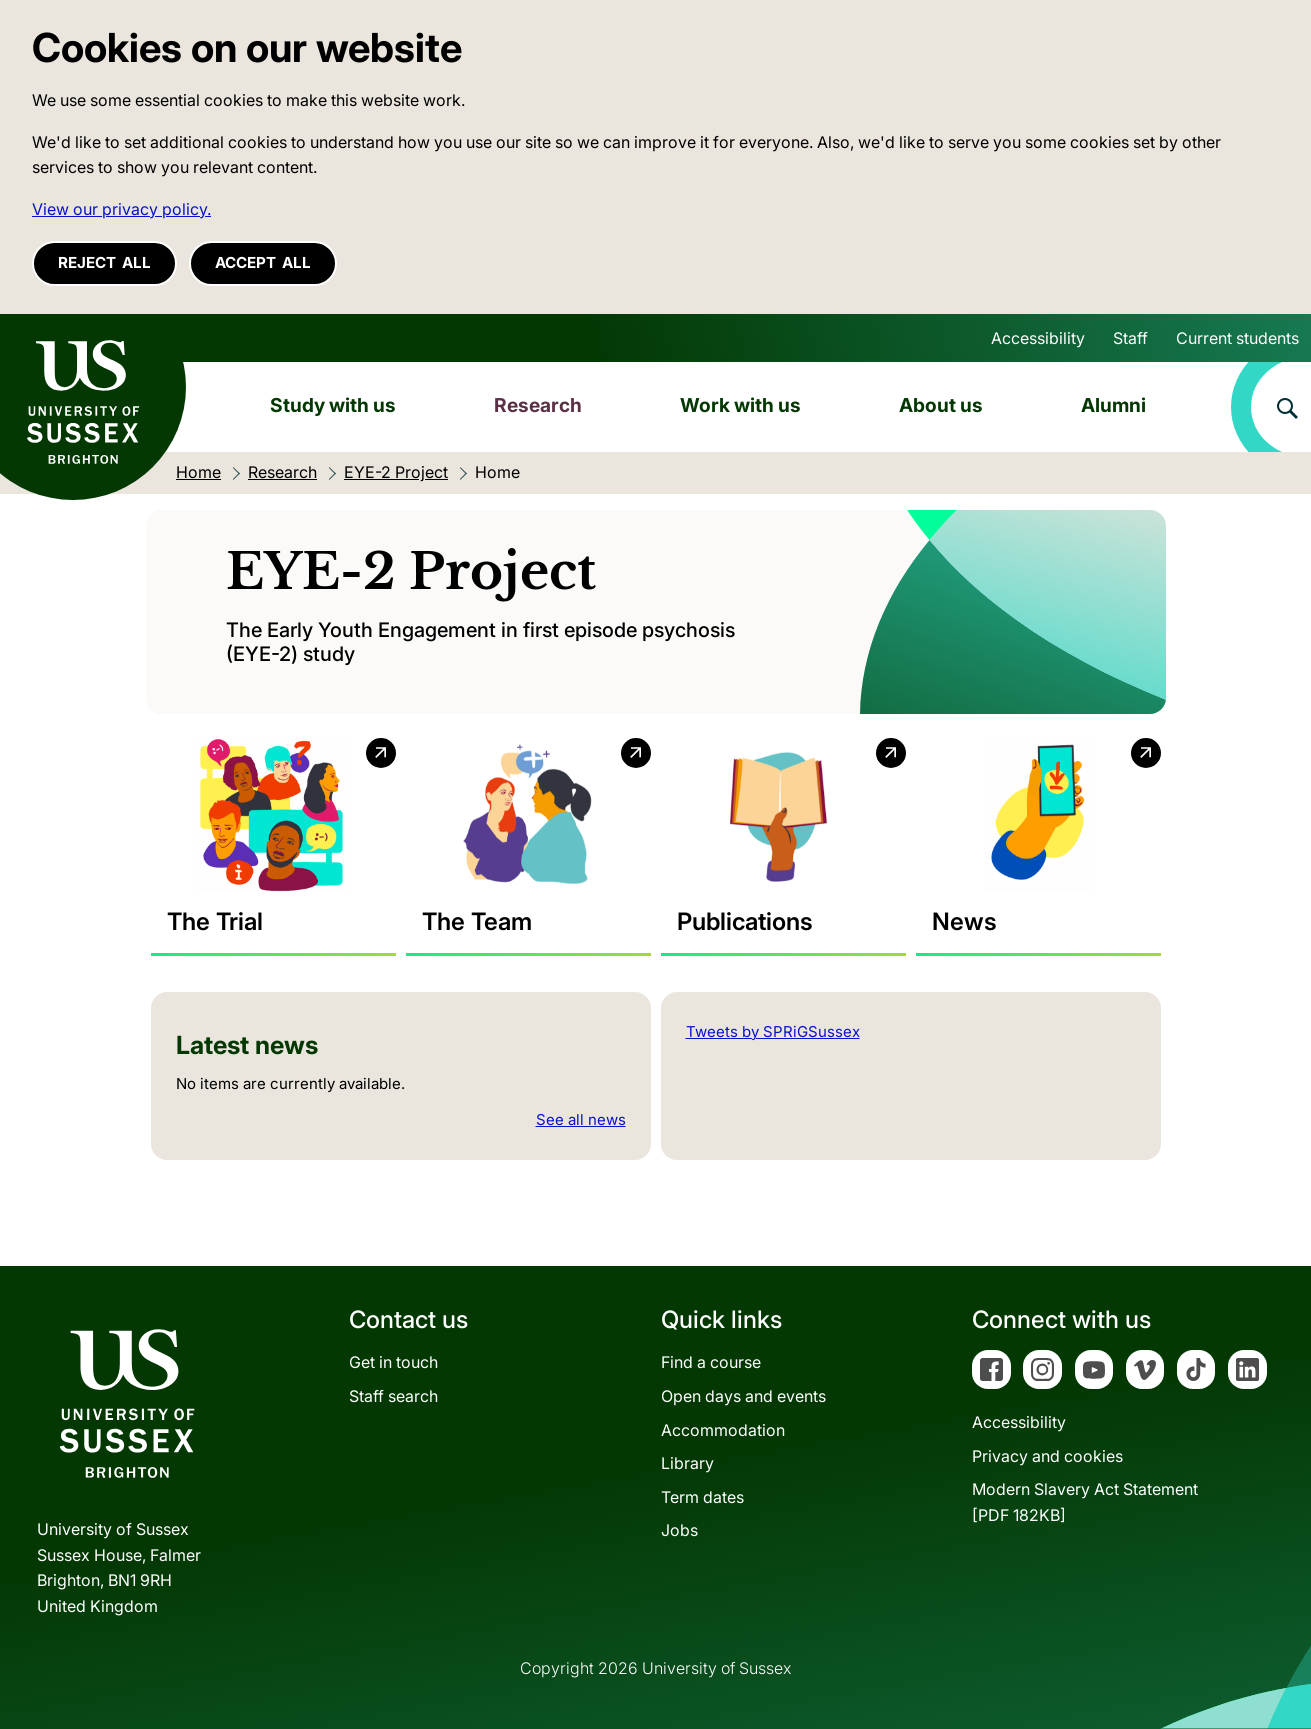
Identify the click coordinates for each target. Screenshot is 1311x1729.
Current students (1237, 338)
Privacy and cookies (1047, 1456)
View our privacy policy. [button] (121, 209)
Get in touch (393, 1362)
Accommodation (723, 1430)
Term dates (702, 1497)
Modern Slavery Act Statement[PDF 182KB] (1085, 1502)
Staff (1130, 338)
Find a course (711, 1362)
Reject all (104, 262)
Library (687, 1463)
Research (538, 405)
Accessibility (1038, 338)
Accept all (263, 262)
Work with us (740, 405)
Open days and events (743, 1396)
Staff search (393, 1396)
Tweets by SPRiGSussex (773, 1031)
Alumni (1113, 405)
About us (941, 405)
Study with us (333, 405)
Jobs (679, 1530)
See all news (581, 1119)
